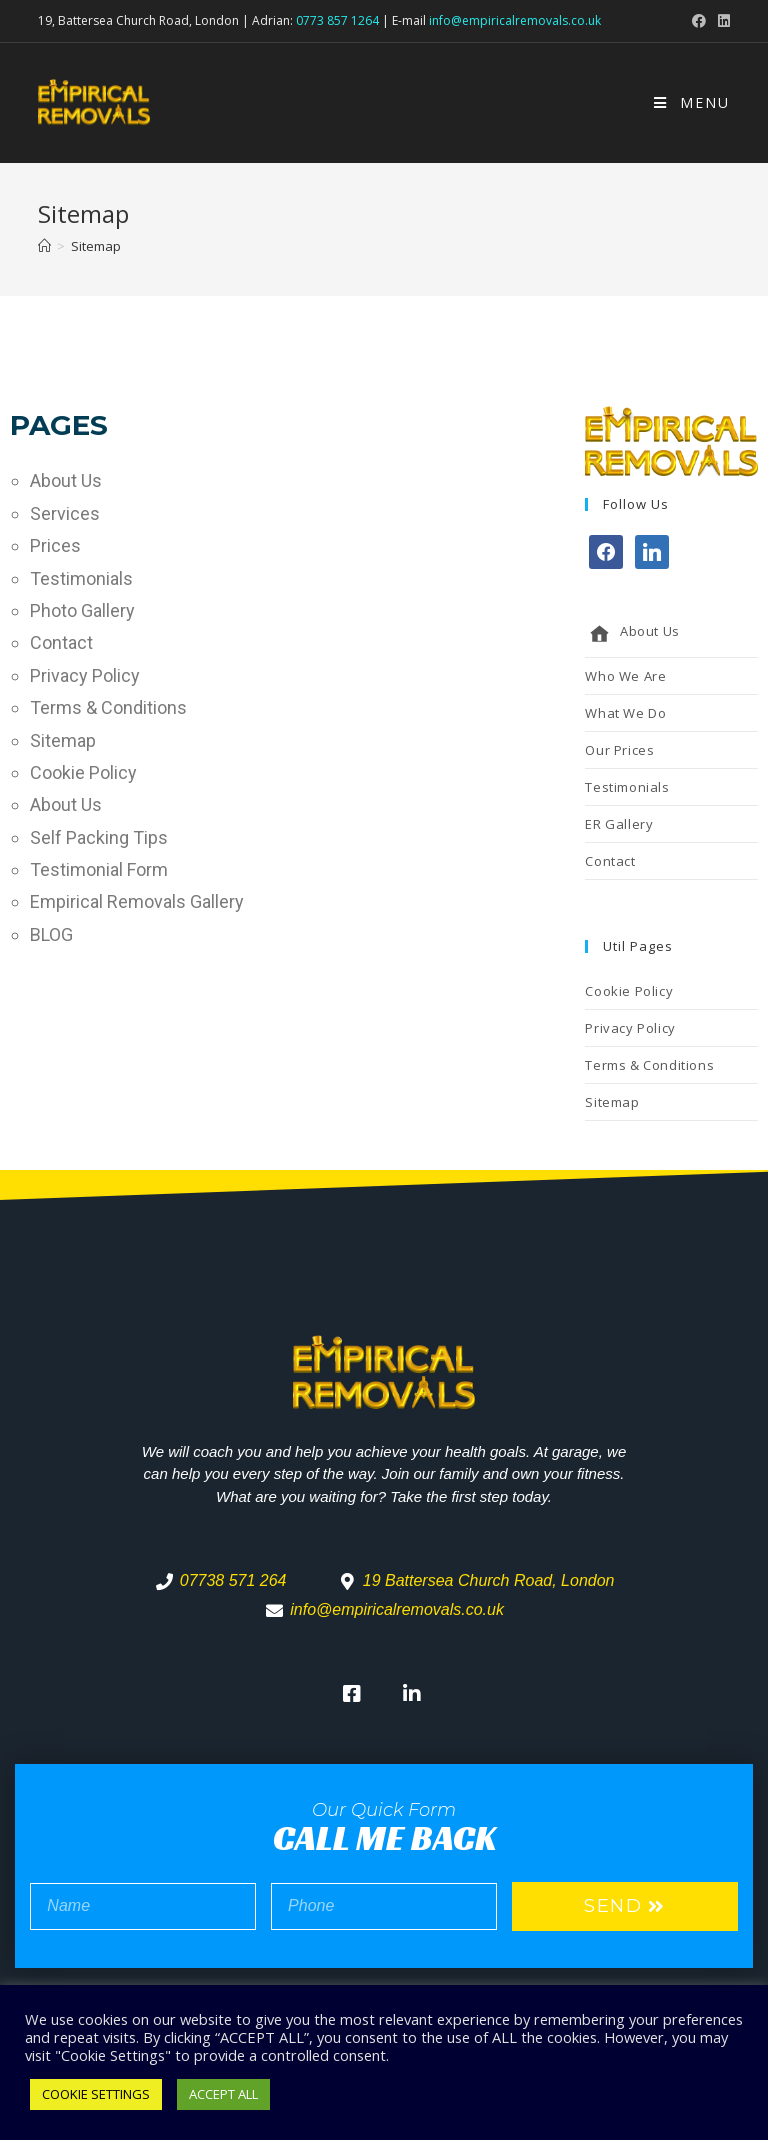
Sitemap (63, 740)
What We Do (625, 713)
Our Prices (619, 750)
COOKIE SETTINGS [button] (96, 2094)
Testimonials (81, 578)
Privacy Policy (85, 675)
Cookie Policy (83, 772)
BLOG (51, 934)
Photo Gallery (82, 610)
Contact (61, 642)
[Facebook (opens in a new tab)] (699, 21)
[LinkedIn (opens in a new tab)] (721, 21)
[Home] (44, 246)
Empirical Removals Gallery (137, 901)
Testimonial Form (99, 869)
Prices (55, 545)
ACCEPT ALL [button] (223, 2094)
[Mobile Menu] (692, 103)
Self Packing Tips (99, 837)
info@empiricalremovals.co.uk (515, 20)
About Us (66, 480)
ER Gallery (619, 824)
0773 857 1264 (337, 20)
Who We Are (625, 676)
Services (65, 513)
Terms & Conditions (108, 707)
